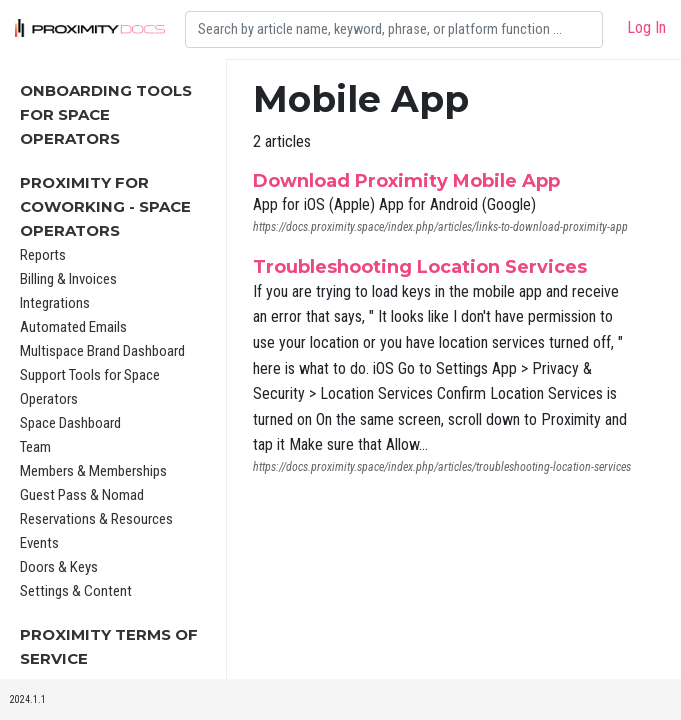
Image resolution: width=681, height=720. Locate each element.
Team (35, 447)
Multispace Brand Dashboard (102, 351)
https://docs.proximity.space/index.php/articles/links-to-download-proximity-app (440, 227)
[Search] (394, 29)
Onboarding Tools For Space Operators (106, 114)
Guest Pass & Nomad (82, 495)
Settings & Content (76, 591)
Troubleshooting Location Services (420, 267)
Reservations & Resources (96, 519)
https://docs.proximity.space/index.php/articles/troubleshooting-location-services (442, 467)
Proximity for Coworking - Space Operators (105, 206)
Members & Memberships (93, 471)
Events (39, 543)
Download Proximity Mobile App (406, 181)
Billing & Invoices (68, 279)
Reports (43, 255)
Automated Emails (73, 327)
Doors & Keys (59, 567)
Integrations (55, 303)
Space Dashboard (70, 423)
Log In (646, 27)
